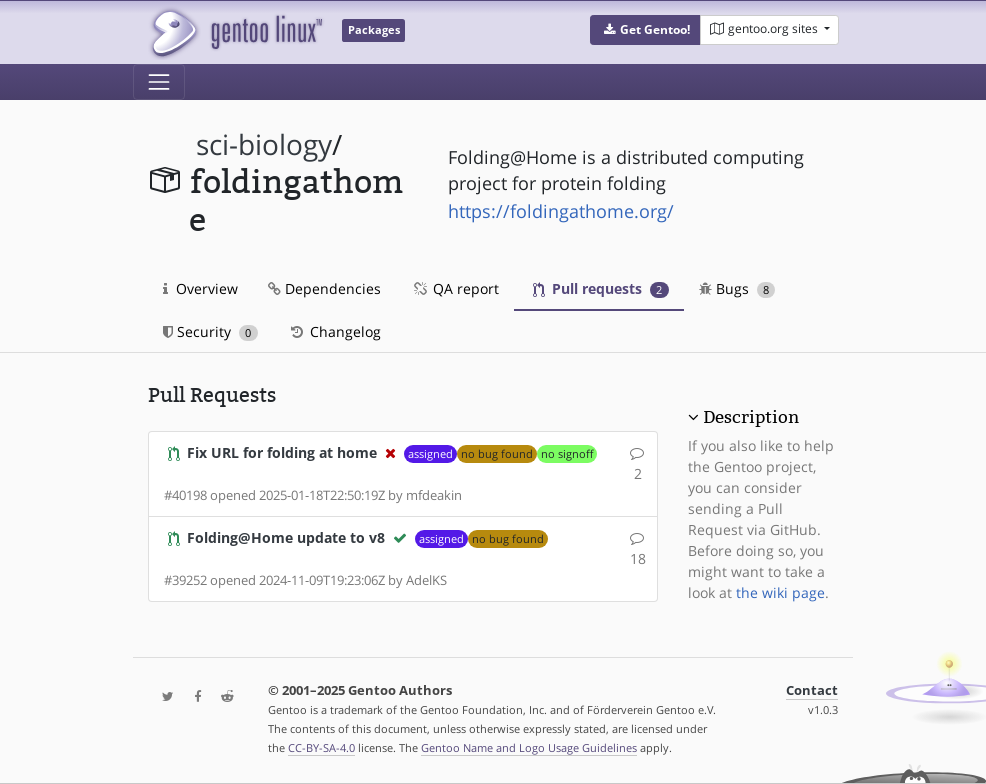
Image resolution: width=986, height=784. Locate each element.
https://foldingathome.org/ (561, 211)
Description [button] (751, 417)
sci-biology (264, 144)
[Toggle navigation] (159, 82)
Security (210, 331)
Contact (812, 690)
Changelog (334, 331)
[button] (645, 30)
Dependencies (324, 288)
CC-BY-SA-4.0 (321, 747)
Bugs (737, 288)
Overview (200, 288)
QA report (455, 288)
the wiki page (780, 592)
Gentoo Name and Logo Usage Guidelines (529, 747)
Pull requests (601, 288)
